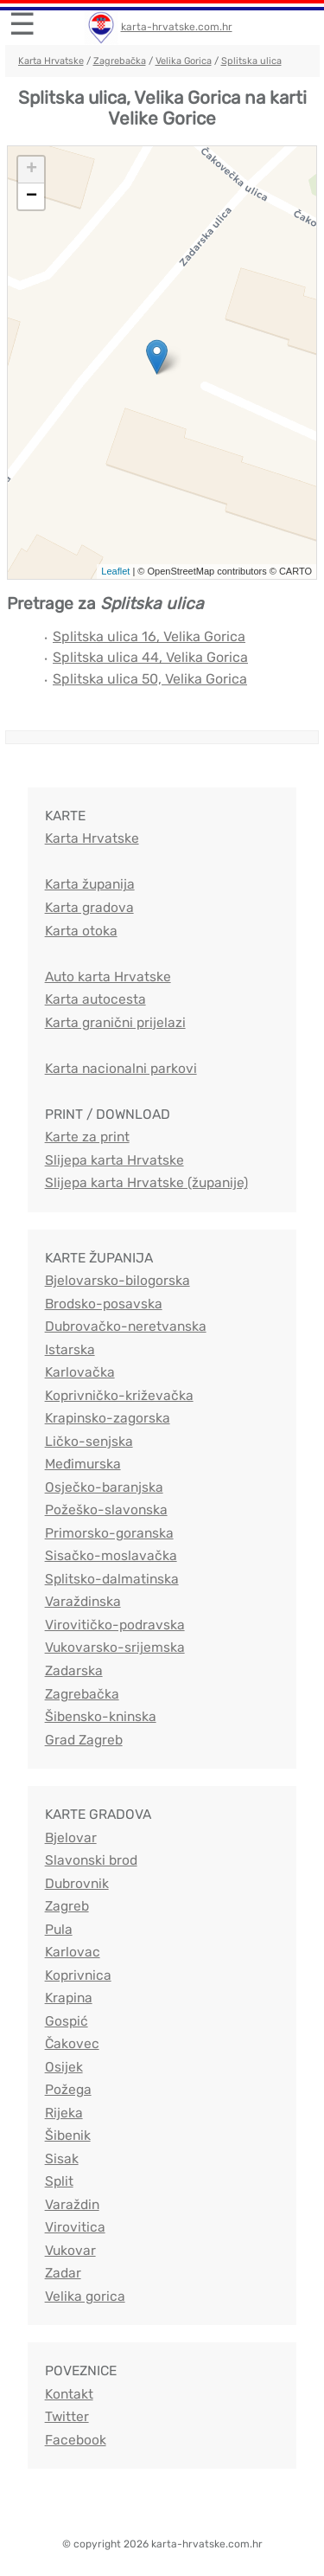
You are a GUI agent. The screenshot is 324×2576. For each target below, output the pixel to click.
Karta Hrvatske (51, 61)
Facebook (75, 2439)
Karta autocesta (95, 999)
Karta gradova (89, 907)
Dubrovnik (77, 1883)
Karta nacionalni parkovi (121, 1068)
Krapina (68, 1997)
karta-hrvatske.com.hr (176, 27)
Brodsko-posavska (103, 1303)
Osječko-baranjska (104, 1487)
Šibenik (68, 2135)
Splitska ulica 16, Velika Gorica (149, 636)
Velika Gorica (184, 61)
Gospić (66, 2021)
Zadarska (74, 1670)
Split (59, 2181)
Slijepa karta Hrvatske (114, 1160)
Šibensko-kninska (100, 1716)
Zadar (63, 2272)
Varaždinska (83, 1601)
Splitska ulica (251, 61)
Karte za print (87, 1136)
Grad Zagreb (84, 1739)
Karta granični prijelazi (115, 1022)
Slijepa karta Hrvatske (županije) (146, 1182)
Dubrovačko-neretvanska (125, 1326)
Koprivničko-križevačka (119, 1395)
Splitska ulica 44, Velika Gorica (150, 657)
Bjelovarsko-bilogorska (117, 1280)
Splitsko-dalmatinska (112, 1579)
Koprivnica (78, 1975)
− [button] (31, 196)
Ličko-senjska (89, 1441)
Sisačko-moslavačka (111, 1555)
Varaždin (72, 2204)
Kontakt (69, 2394)
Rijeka (64, 2112)
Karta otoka (81, 930)
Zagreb (67, 1906)
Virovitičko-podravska (115, 1624)
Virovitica (75, 2227)
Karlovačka (80, 1372)
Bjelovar (71, 1837)
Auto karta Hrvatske (108, 976)
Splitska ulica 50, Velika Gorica (150, 679)
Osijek (64, 2067)
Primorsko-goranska (109, 1533)
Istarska (70, 1349)
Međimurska (83, 1463)
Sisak (62, 2158)
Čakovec (72, 2043)
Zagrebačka (119, 61)
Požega (68, 2089)
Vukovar (70, 2250)
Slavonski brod (91, 1860)
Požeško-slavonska (106, 1509)
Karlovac (72, 1951)
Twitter (67, 2416)
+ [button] (31, 170)
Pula (59, 1929)
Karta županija (90, 884)
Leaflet (115, 571)
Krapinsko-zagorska (107, 1418)
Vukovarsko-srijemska (115, 1647)
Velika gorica (85, 2296)
